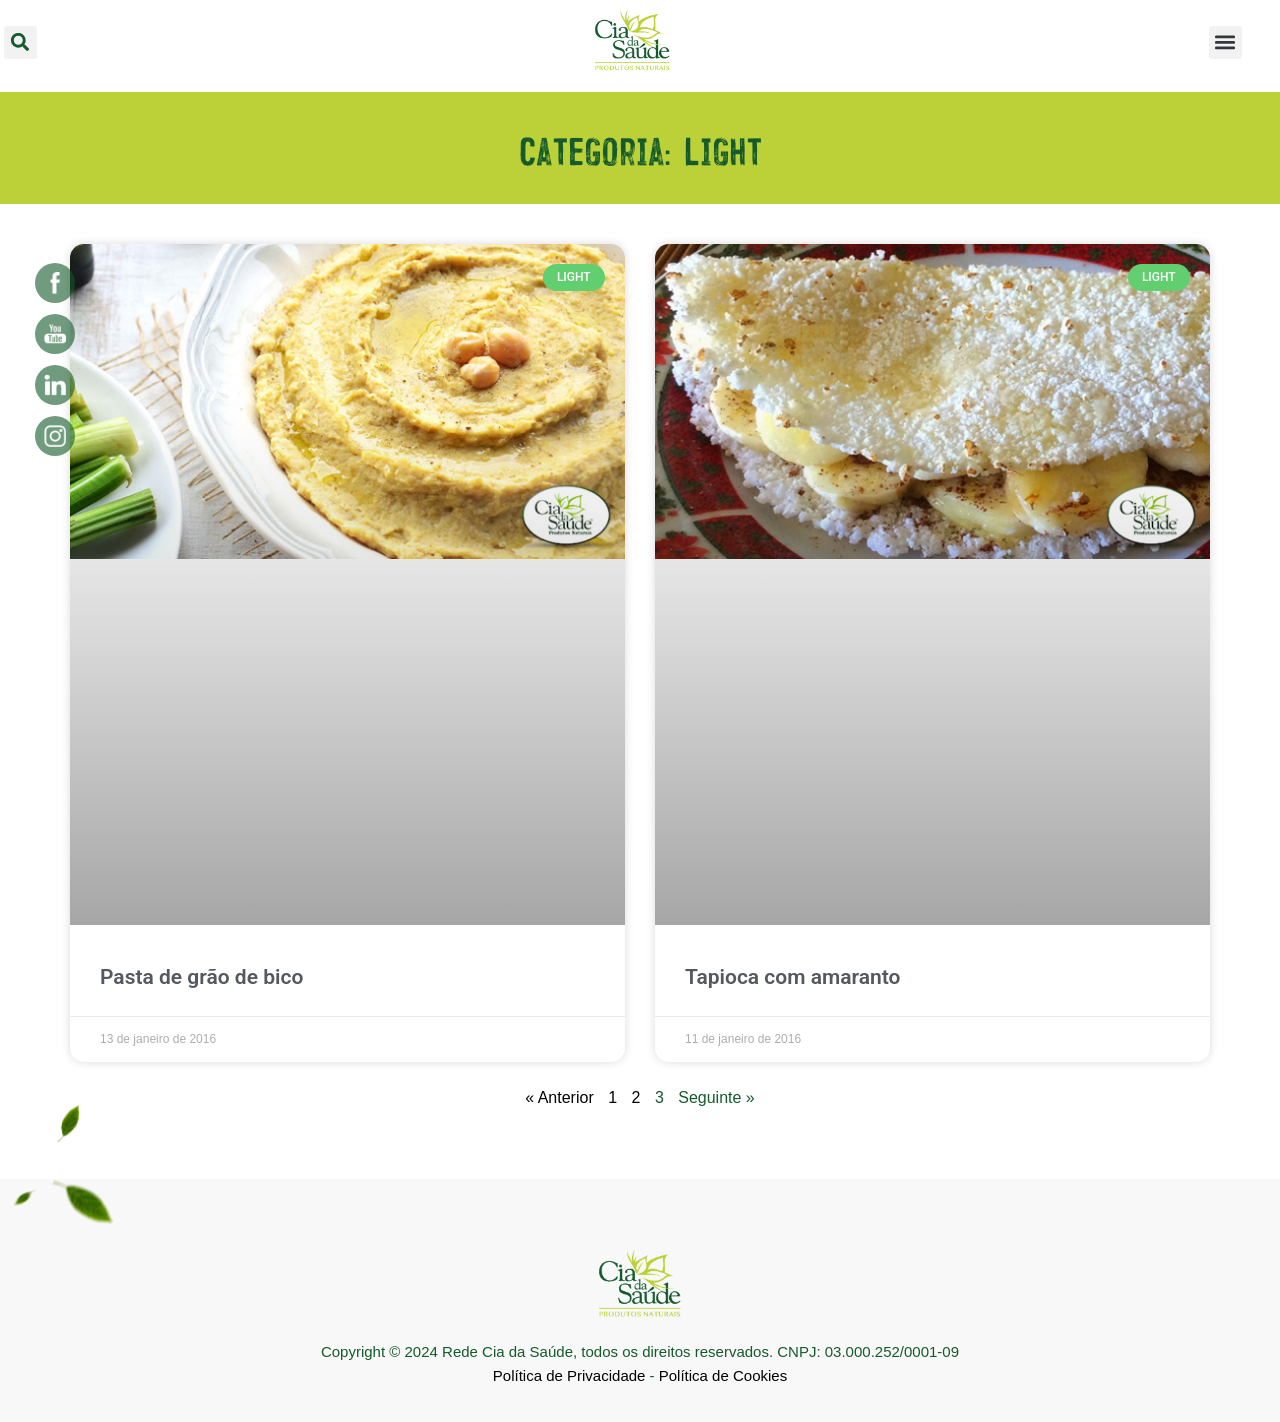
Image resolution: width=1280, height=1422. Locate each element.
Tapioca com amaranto (792, 977)
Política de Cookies (723, 1375)
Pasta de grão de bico (201, 977)
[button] (20, 42)
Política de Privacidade (569, 1375)
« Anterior (559, 1097)
